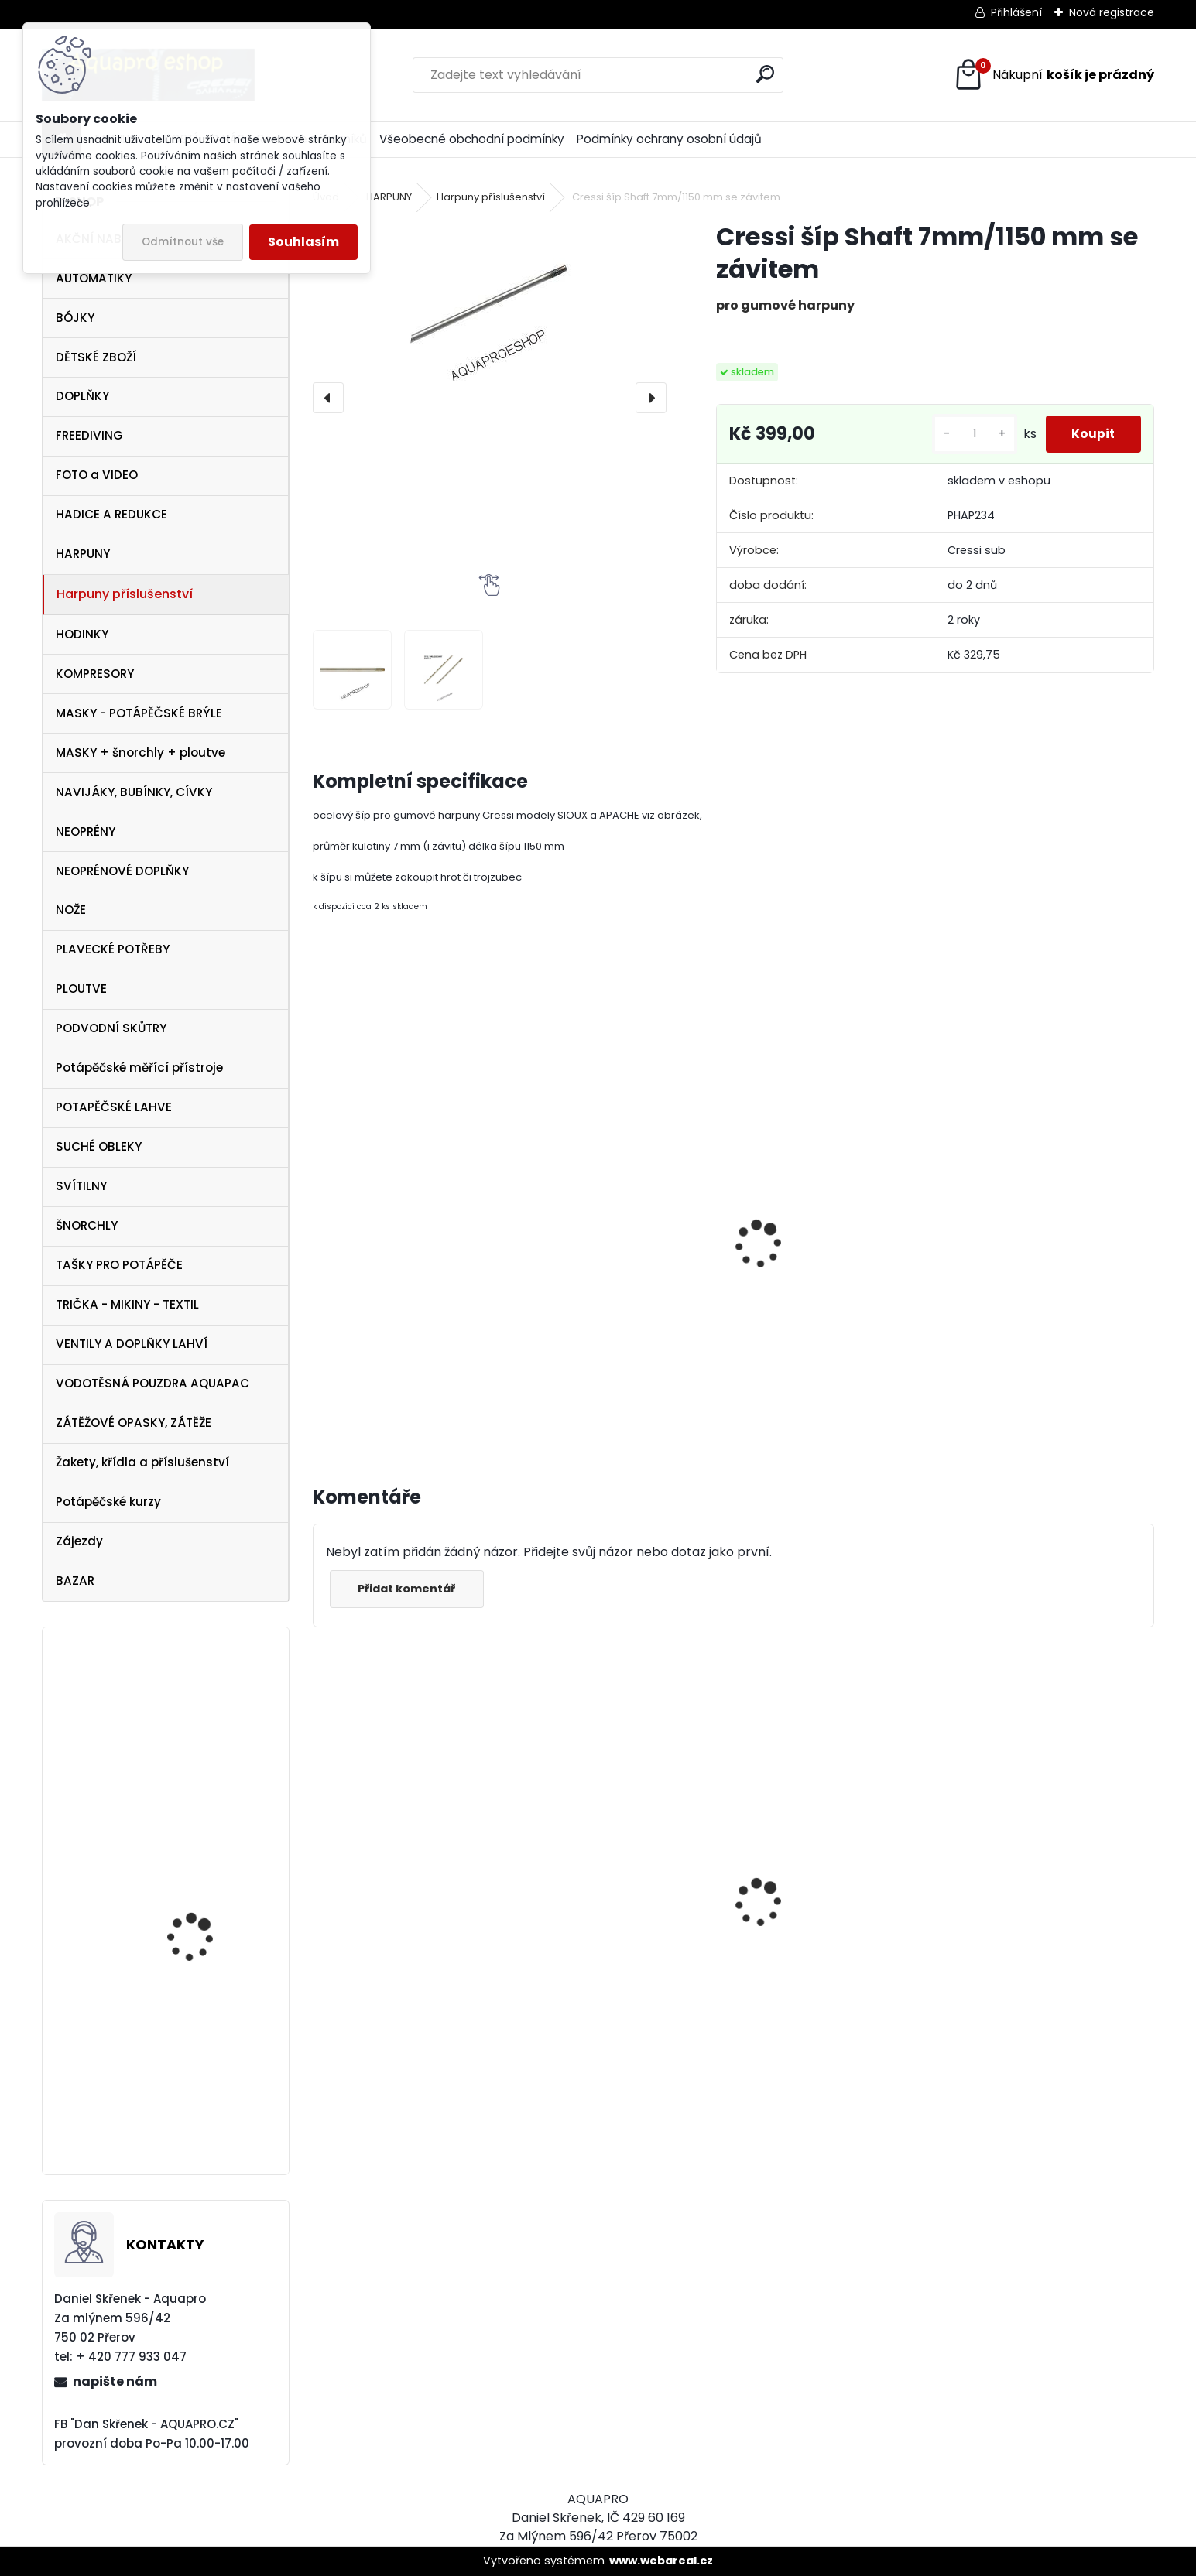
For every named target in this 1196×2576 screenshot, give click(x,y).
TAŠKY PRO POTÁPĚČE (119, 1265)
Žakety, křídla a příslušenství (142, 1462)
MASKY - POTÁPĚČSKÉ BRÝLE (139, 713)
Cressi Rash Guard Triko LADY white (625, 1992)
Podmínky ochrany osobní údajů (669, 139)
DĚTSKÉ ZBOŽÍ (96, 357)
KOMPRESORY (95, 673)
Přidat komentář (410, 1588)
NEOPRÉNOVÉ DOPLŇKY (122, 871)
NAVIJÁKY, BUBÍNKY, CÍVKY (134, 792)
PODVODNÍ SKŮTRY (111, 1028)
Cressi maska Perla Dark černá (397, 1934)
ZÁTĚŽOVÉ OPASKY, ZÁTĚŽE (133, 1423)
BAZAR (75, 1580)
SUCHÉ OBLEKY (99, 1146)
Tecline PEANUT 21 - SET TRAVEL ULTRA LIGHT (206, 1736)
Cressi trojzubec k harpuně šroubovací (617, 1305)
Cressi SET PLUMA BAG (816, 2011)
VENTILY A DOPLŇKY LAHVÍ (131, 1344)
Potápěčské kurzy (108, 1501)
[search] (765, 74)
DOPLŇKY (82, 396)
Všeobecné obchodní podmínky (471, 139)
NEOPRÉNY (85, 831)
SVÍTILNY (81, 1186)
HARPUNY (83, 554)
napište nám (115, 2381)
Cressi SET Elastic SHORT (209, 1910)
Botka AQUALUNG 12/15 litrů (204, 2087)
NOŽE (71, 909)
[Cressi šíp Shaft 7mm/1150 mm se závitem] (490, 306)
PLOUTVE (81, 988)
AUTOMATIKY (94, 278)
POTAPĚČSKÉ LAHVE (114, 1107)
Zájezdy (79, 1541)
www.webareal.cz (661, 2560)
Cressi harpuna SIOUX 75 (1038, 1867)
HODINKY (82, 634)
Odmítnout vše (183, 241)
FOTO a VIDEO (97, 475)
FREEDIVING (89, 435)
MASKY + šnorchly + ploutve (140, 752)
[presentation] (328, 397)
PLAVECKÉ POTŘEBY (113, 949)
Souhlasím (303, 242)
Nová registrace (1111, 12)
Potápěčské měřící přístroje (139, 1067)
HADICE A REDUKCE (111, 514)
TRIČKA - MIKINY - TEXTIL (127, 1304)
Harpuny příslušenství (125, 594)
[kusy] (963, 433)
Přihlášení (1016, 12)
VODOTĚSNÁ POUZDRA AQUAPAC (152, 1383)
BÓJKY (75, 318)
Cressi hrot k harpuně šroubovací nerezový (389, 1252)
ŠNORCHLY (87, 1225)
